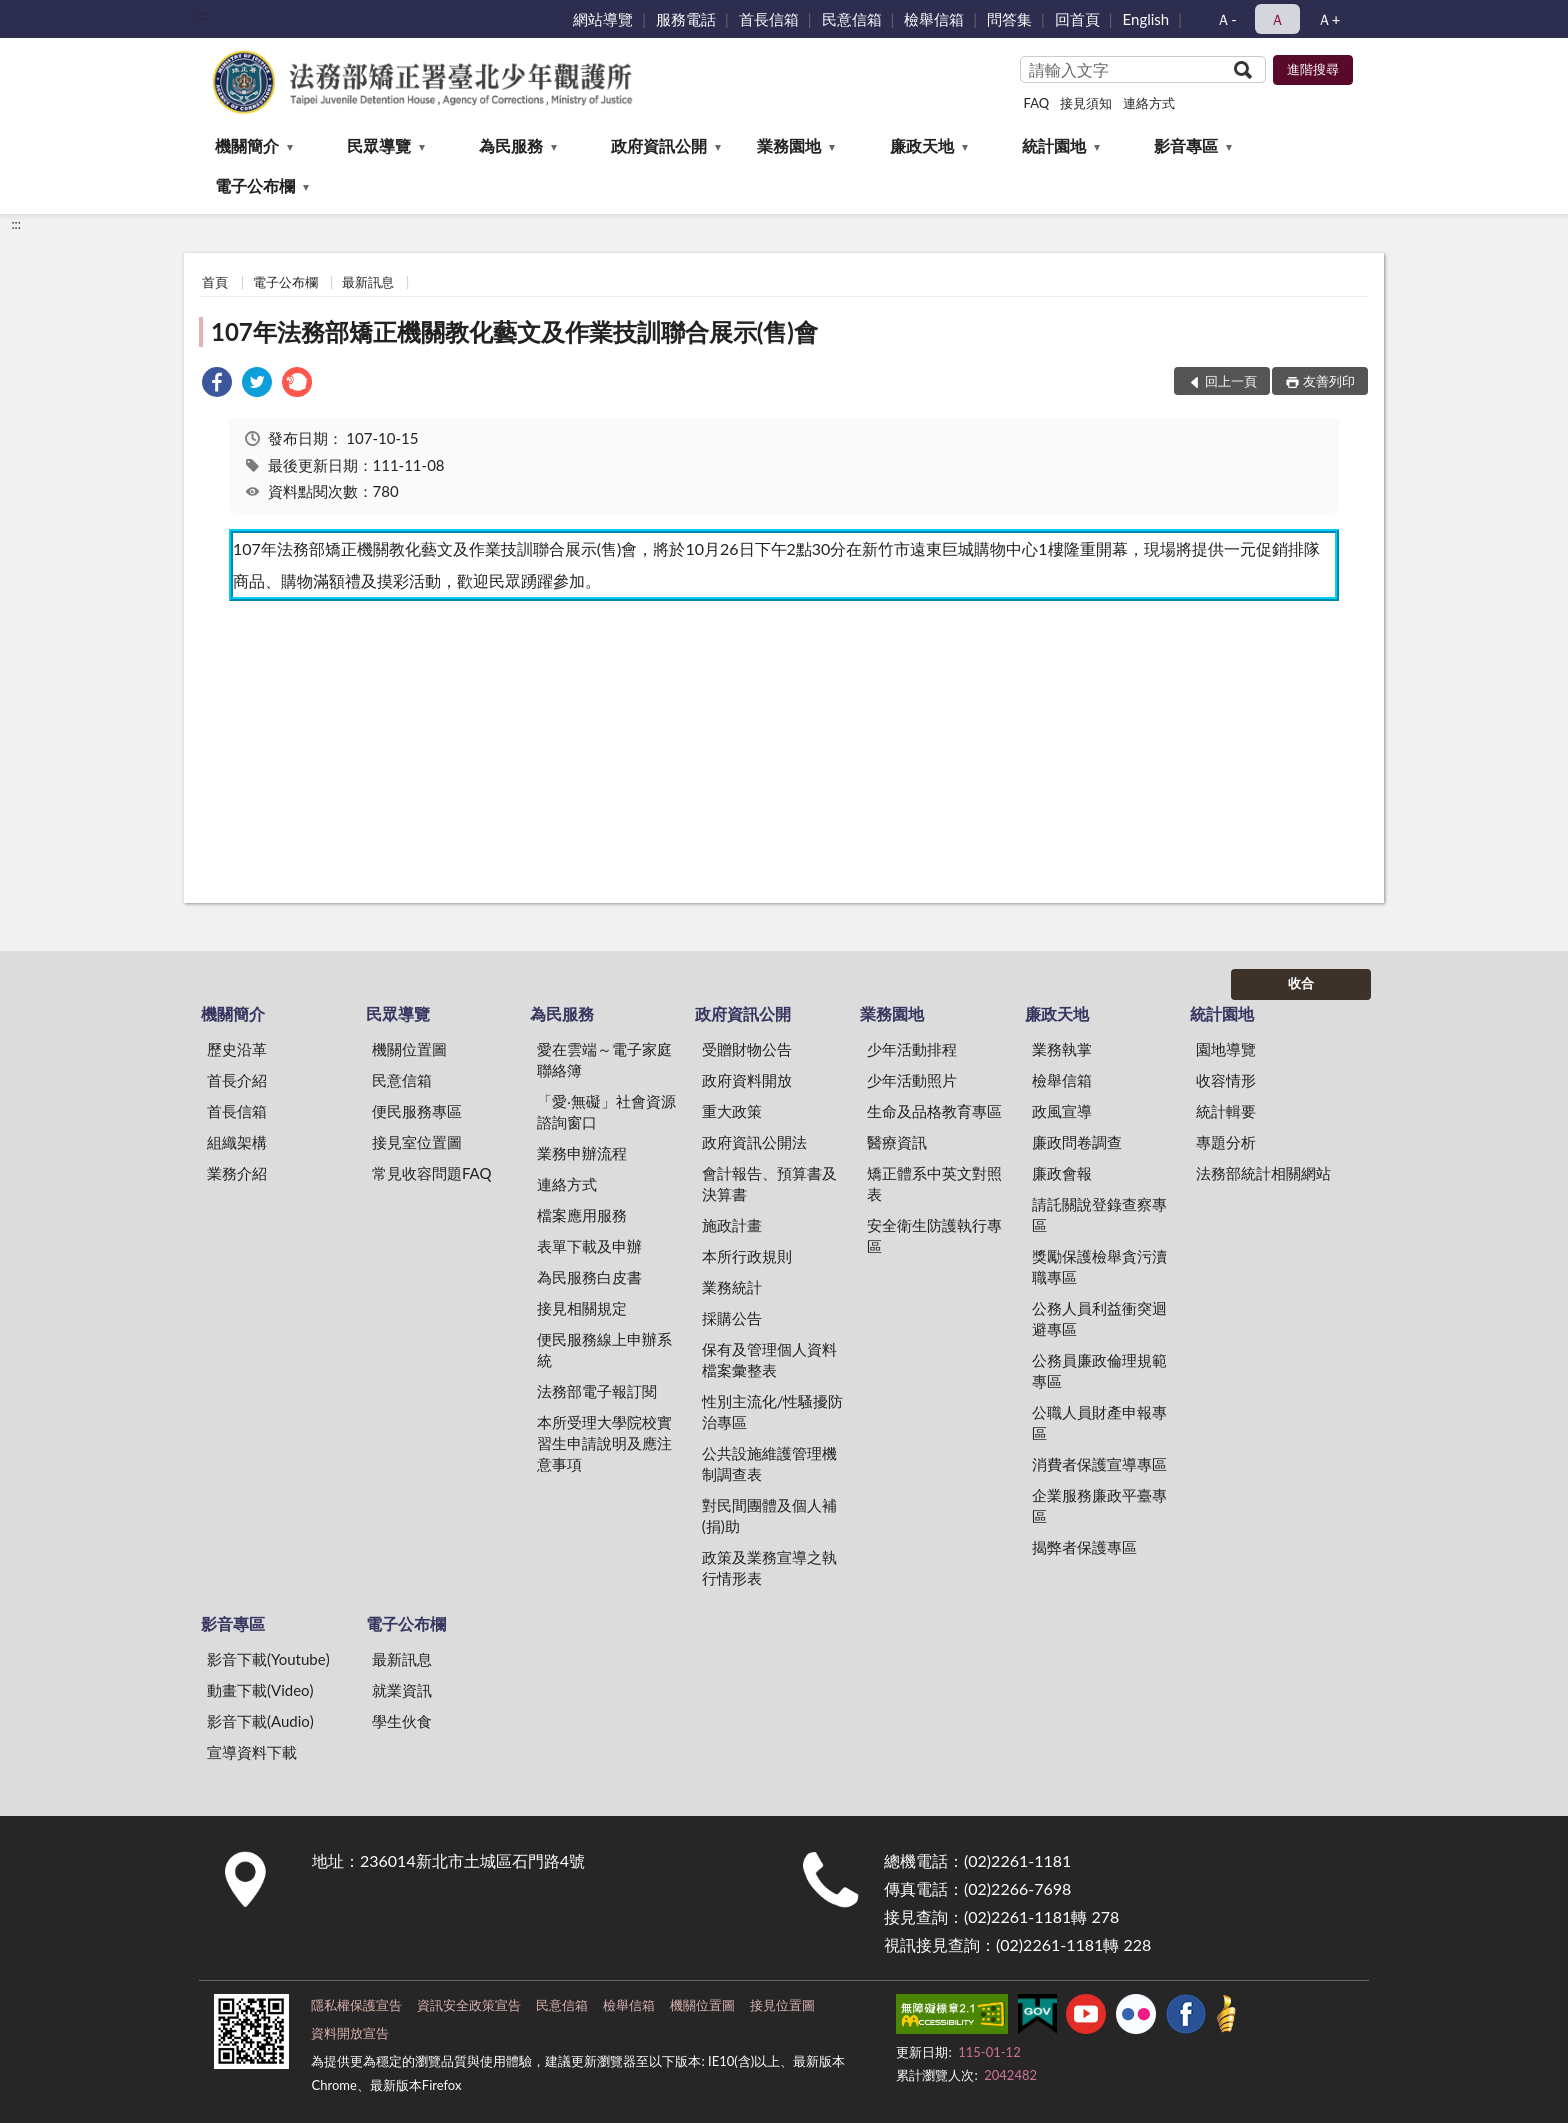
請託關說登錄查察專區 (1099, 1214)
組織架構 (237, 1142)
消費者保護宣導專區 (1099, 1464)
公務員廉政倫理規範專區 (1099, 1370)
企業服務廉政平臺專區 (1099, 1505)
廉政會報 (1062, 1173)
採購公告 (732, 1318)
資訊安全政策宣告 (469, 2005)
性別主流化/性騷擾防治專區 (773, 1411)
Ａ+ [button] (1329, 19)
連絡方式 (1149, 103)
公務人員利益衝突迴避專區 (1099, 1318)
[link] (217, 384)
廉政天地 (922, 145)
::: (200, 15)
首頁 (215, 282)
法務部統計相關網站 (1263, 1173)
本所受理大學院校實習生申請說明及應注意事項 (604, 1443)
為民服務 (511, 145)
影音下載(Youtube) (268, 1659)
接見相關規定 (582, 1308)
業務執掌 (1062, 1049)
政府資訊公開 (659, 145)
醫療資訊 (897, 1142)
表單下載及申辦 (589, 1246)
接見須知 (1086, 103)
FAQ (1037, 103)
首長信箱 (769, 19)
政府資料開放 (747, 1080)
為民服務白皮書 (589, 1277)
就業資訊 (402, 1690)
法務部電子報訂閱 (597, 1391)
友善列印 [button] (1329, 381)
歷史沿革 (237, 1049)
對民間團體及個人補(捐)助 (769, 1515)
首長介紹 (237, 1080)
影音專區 (1186, 145)
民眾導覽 (379, 145)
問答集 (1009, 19)
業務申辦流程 (582, 1153)
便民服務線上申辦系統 (604, 1349)
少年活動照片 (912, 1080)
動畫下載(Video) (260, 1690)
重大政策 (732, 1111)
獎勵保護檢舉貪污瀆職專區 (1099, 1266)
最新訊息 (368, 282)
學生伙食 (402, 1721)
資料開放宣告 (350, 2033)
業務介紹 (237, 1173)
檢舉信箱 (934, 19)
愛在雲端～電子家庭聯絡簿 (604, 1059)
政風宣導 (1062, 1111)
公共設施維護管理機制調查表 (769, 1463)
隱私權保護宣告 (356, 2005)
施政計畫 (732, 1225)
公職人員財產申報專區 (1099, 1422)
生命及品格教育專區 (934, 1111)
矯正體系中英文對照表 (934, 1183)
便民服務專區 (417, 1111)
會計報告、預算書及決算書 (769, 1183)
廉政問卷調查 (1077, 1142)
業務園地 (789, 145)
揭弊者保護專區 (1084, 1547)
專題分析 (1226, 1142)
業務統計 (732, 1287)
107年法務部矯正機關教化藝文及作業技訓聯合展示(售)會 (514, 331)
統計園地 (1054, 145)
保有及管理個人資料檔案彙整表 (769, 1359)
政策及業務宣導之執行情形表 (769, 1567)
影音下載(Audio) (260, 1721)
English (1146, 19)
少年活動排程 (912, 1049)
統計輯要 (1226, 1111)
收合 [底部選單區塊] (1301, 983)
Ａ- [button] (1226, 19)
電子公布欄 (255, 185)
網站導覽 (603, 19)
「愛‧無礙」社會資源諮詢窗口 (606, 1111)
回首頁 (1077, 19)
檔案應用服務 (582, 1215)
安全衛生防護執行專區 (934, 1235)
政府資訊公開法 (754, 1142)
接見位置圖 (782, 2005)
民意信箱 (852, 19)
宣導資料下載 (252, 1752)
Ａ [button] (1277, 19)
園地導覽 (1226, 1049)
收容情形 (1226, 1080)
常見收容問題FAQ (432, 1173)
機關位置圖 (409, 1049)
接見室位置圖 (417, 1142)
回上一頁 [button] (1231, 381)
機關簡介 (247, 145)
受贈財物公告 (747, 1049)
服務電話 (686, 19)
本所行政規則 (747, 1256)
